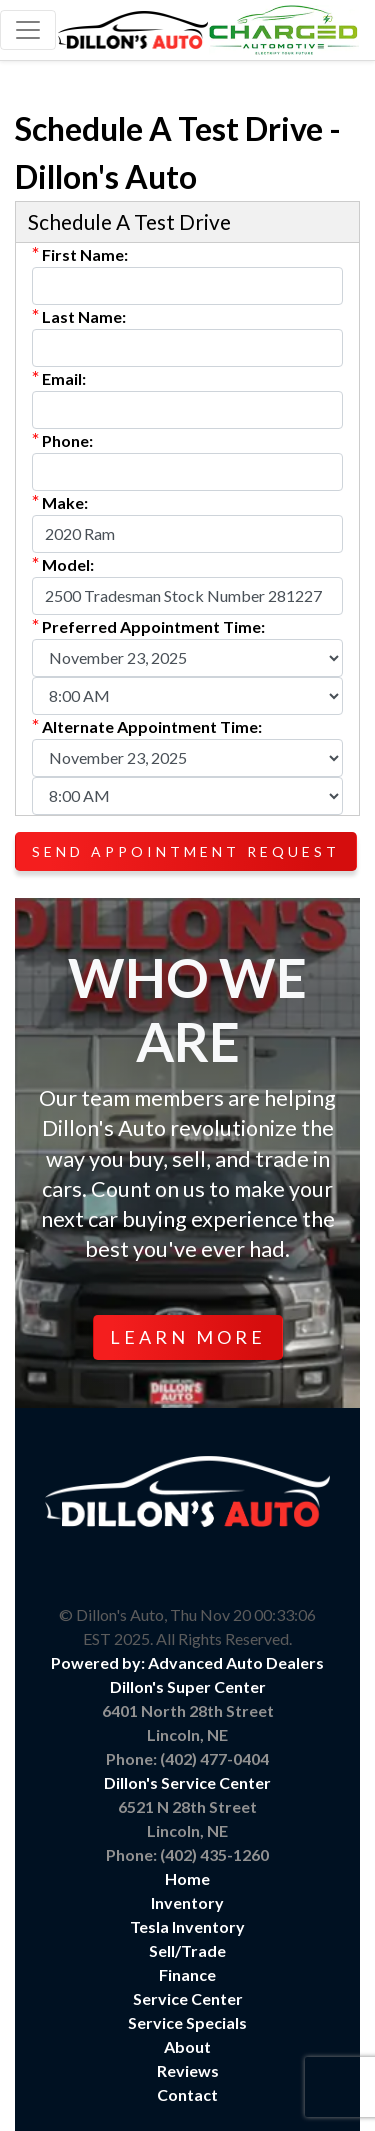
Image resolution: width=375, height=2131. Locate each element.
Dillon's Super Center (188, 1686)
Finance (187, 1974)
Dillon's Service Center (187, 1782)
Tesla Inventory (187, 1926)
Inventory (187, 1902)
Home (187, 1878)
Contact (187, 2094)
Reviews (188, 2070)
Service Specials (187, 2022)
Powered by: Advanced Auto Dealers (187, 1662)
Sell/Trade (187, 1950)
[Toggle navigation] (28, 30)
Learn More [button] (188, 1337)
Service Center (188, 1998)
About (187, 2046)
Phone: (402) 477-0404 (187, 1758)
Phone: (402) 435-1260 (187, 1854)
